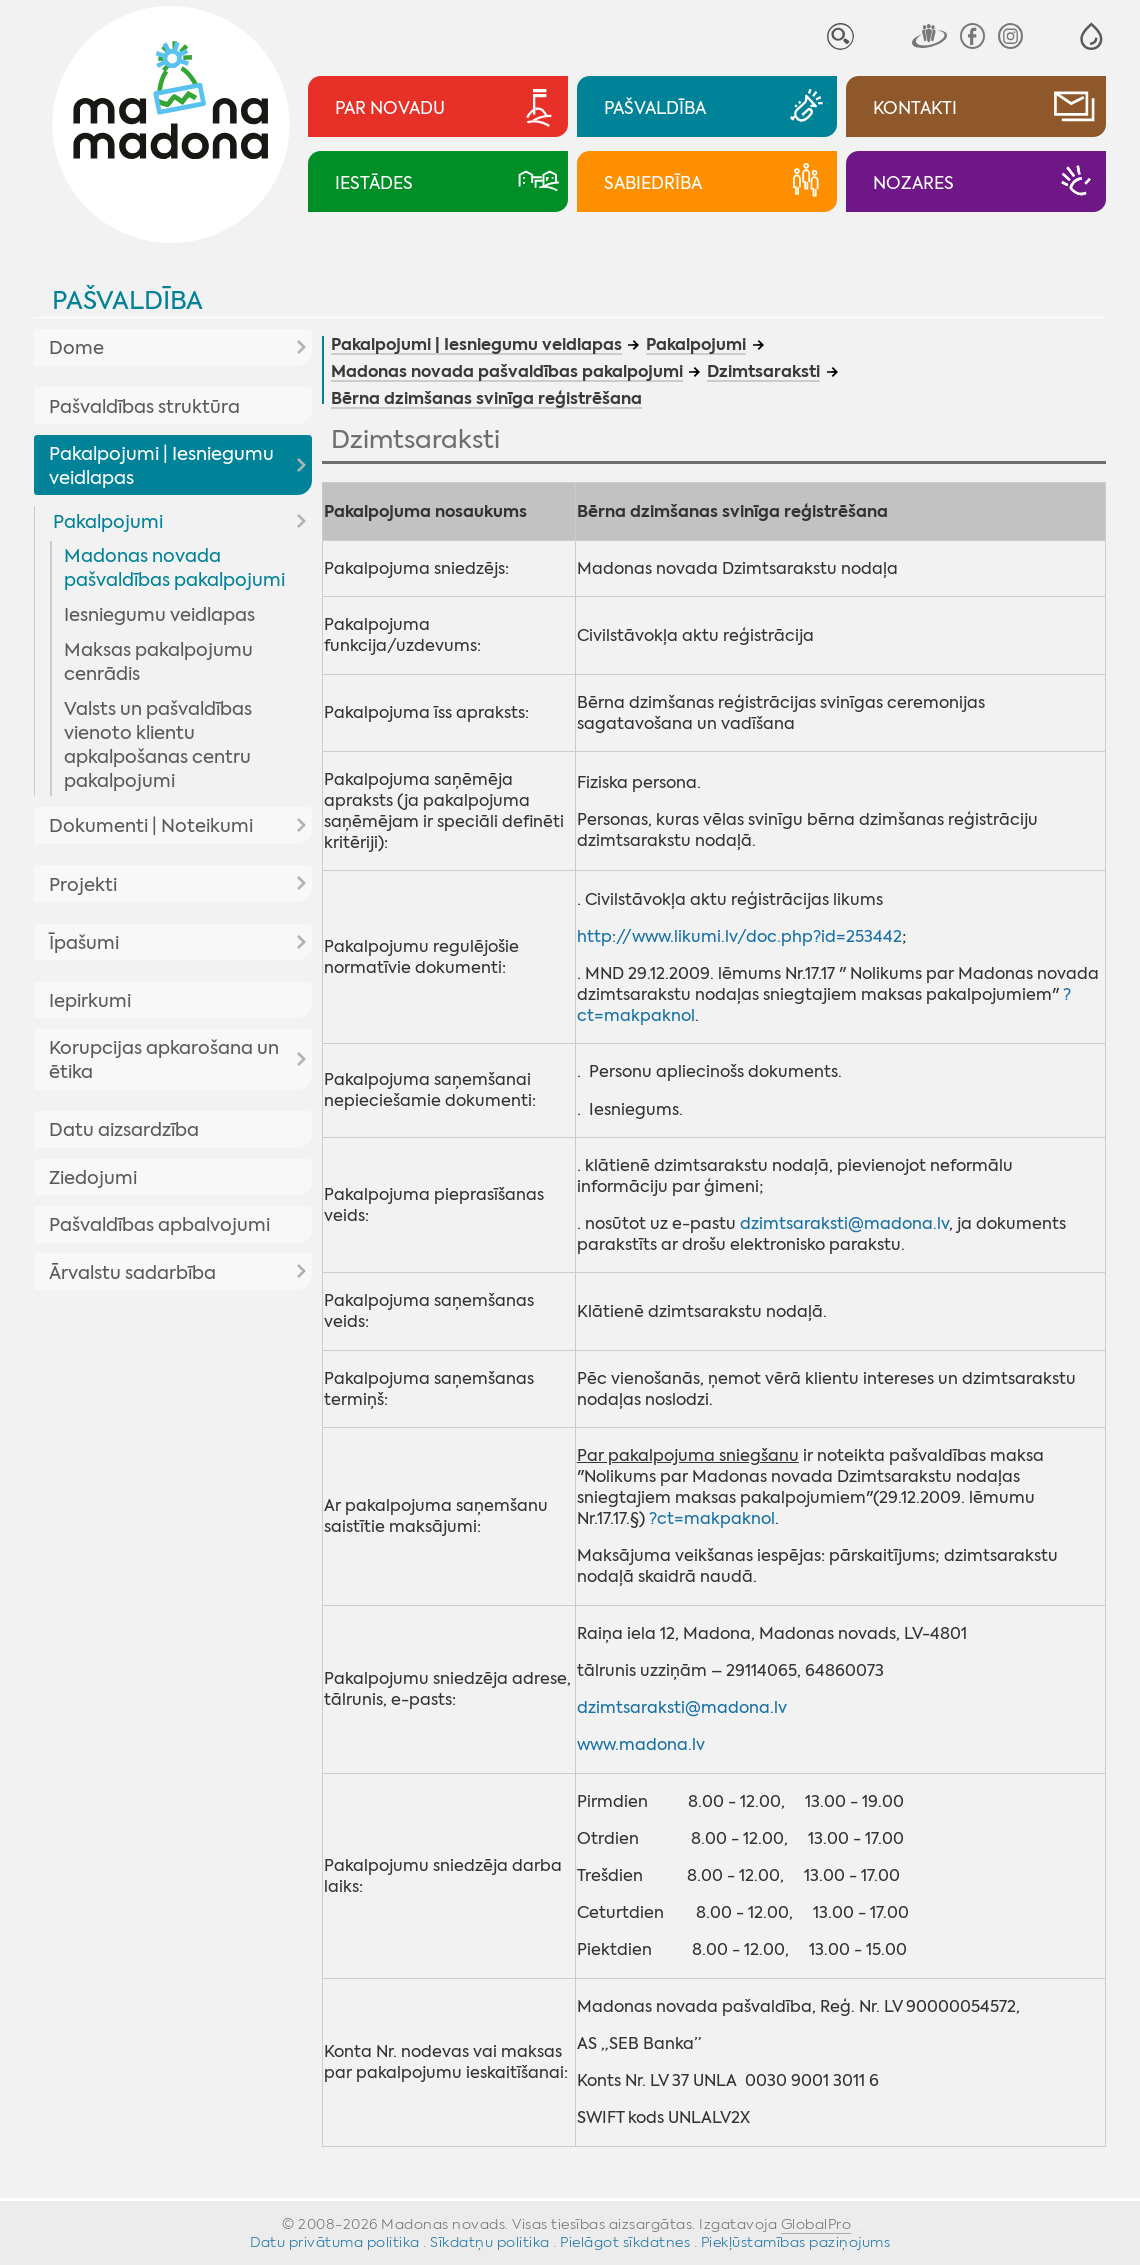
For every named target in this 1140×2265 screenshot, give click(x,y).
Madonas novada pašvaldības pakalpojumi (174, 568)
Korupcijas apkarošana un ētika (164, 1060)
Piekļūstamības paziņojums (796, 2242)
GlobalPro (816, 2224)
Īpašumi (84, 943)
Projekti (83, 885)
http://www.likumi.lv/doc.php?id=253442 (739, 936)
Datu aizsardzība (124, 1130)
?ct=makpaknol (712, 1518)
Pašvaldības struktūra (144, 407)
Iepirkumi (90, 1001)
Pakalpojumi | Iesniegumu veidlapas (161, 466)
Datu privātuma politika (335, 2242)
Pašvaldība (127, 300)
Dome (76, 348)
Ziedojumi (93, 1178)
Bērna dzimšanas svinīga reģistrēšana (486, 400)
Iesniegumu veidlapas (159, 615)
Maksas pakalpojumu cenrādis (158, 662)
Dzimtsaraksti (763, 373)
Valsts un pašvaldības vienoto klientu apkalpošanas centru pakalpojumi (158, 745)
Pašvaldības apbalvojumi (159, 1225)
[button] (1091, 36)
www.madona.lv (641, 1744)
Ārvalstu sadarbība (132, 1273)
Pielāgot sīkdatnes (625, 2242)
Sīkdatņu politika (490, 2242)
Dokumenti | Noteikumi (151, 826)
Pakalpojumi (108, 522)
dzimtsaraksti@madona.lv (844, 1223)
